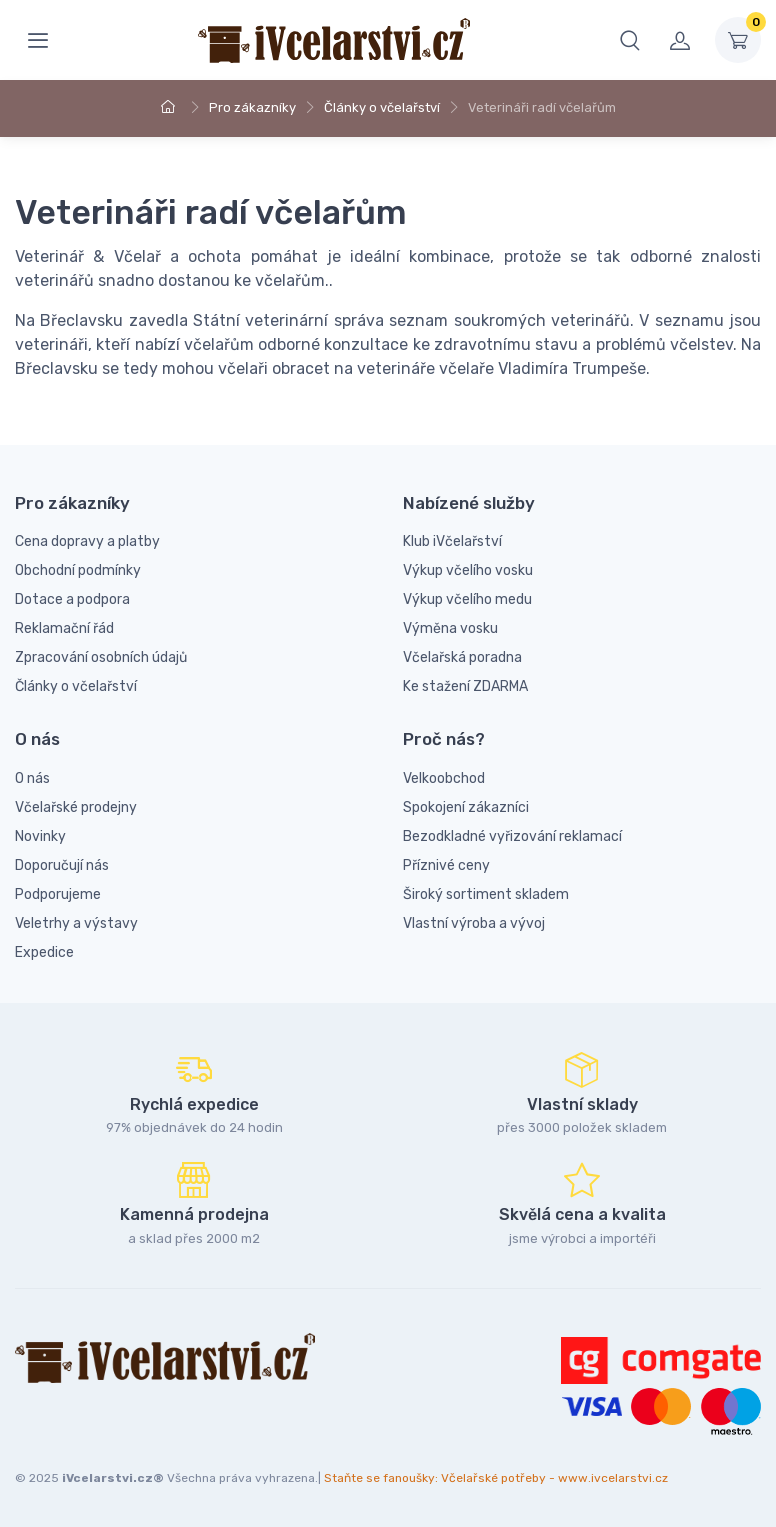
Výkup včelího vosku (468, 570)
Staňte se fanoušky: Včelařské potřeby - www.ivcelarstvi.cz (496, 1478)
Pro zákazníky (252, 107)
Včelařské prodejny (76, 807)
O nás (32, 778)
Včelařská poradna (462, 657)
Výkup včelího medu (467, 599)
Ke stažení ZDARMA (465, 686)
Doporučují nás (62, 865)
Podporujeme (58, 894)
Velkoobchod (444, 778)
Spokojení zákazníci (466, 807)
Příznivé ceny (446, 865)
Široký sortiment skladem (486, 894)
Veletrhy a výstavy (76, 923)
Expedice (44, 952)
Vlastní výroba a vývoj (474, 923)
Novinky (40, 836)
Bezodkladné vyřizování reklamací (512, 836)
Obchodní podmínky (78, 570)
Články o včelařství (382, 107)
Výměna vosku (450, 628)
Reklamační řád (64, 628)
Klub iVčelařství (452, 541)
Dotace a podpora (72, 599)
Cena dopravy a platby (87, 541)
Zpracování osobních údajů (101, 657)
